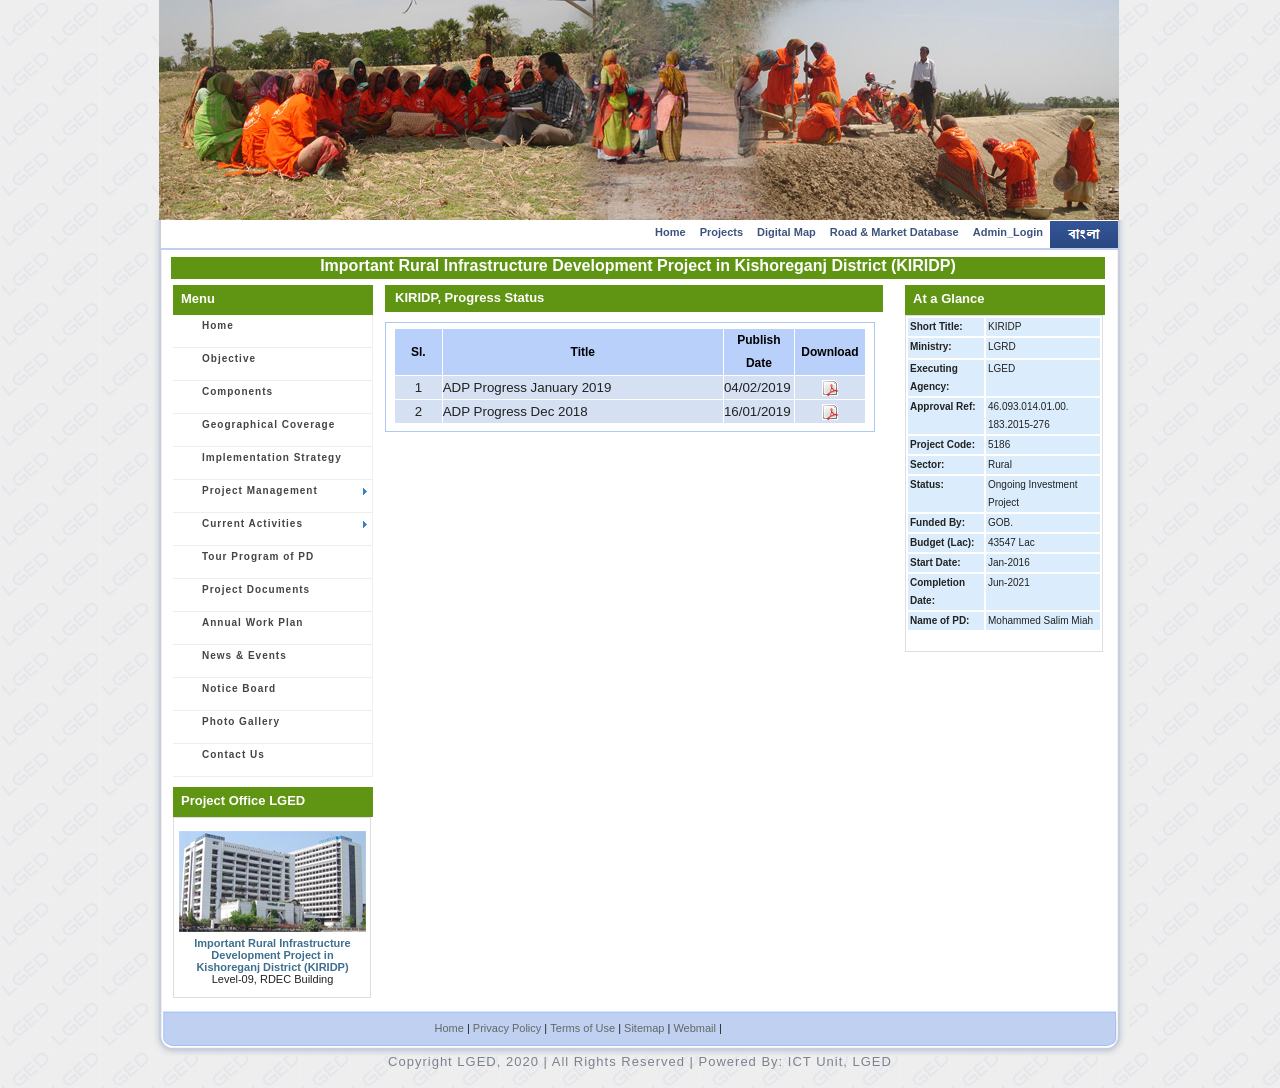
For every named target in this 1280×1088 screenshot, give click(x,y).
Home (670, 232)
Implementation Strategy (261, 464)
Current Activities (273, 530)
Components (226, 398)
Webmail (694, 1028)
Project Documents (245, 596)
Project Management (273, 497)
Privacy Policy (507, 1028)
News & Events (233, 662)
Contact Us (222, 761)
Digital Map (786, 232)
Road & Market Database (894, 232)
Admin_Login (1008, 232)
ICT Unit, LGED (840, 1061)
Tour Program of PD (247, 563)
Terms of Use (582, 1028)
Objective (218, 365)
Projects (721, 232)
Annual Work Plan (241, 629)
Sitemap (644, 1028)
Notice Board (228, 695)
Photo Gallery (230, 728)
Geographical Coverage (257, 431)
